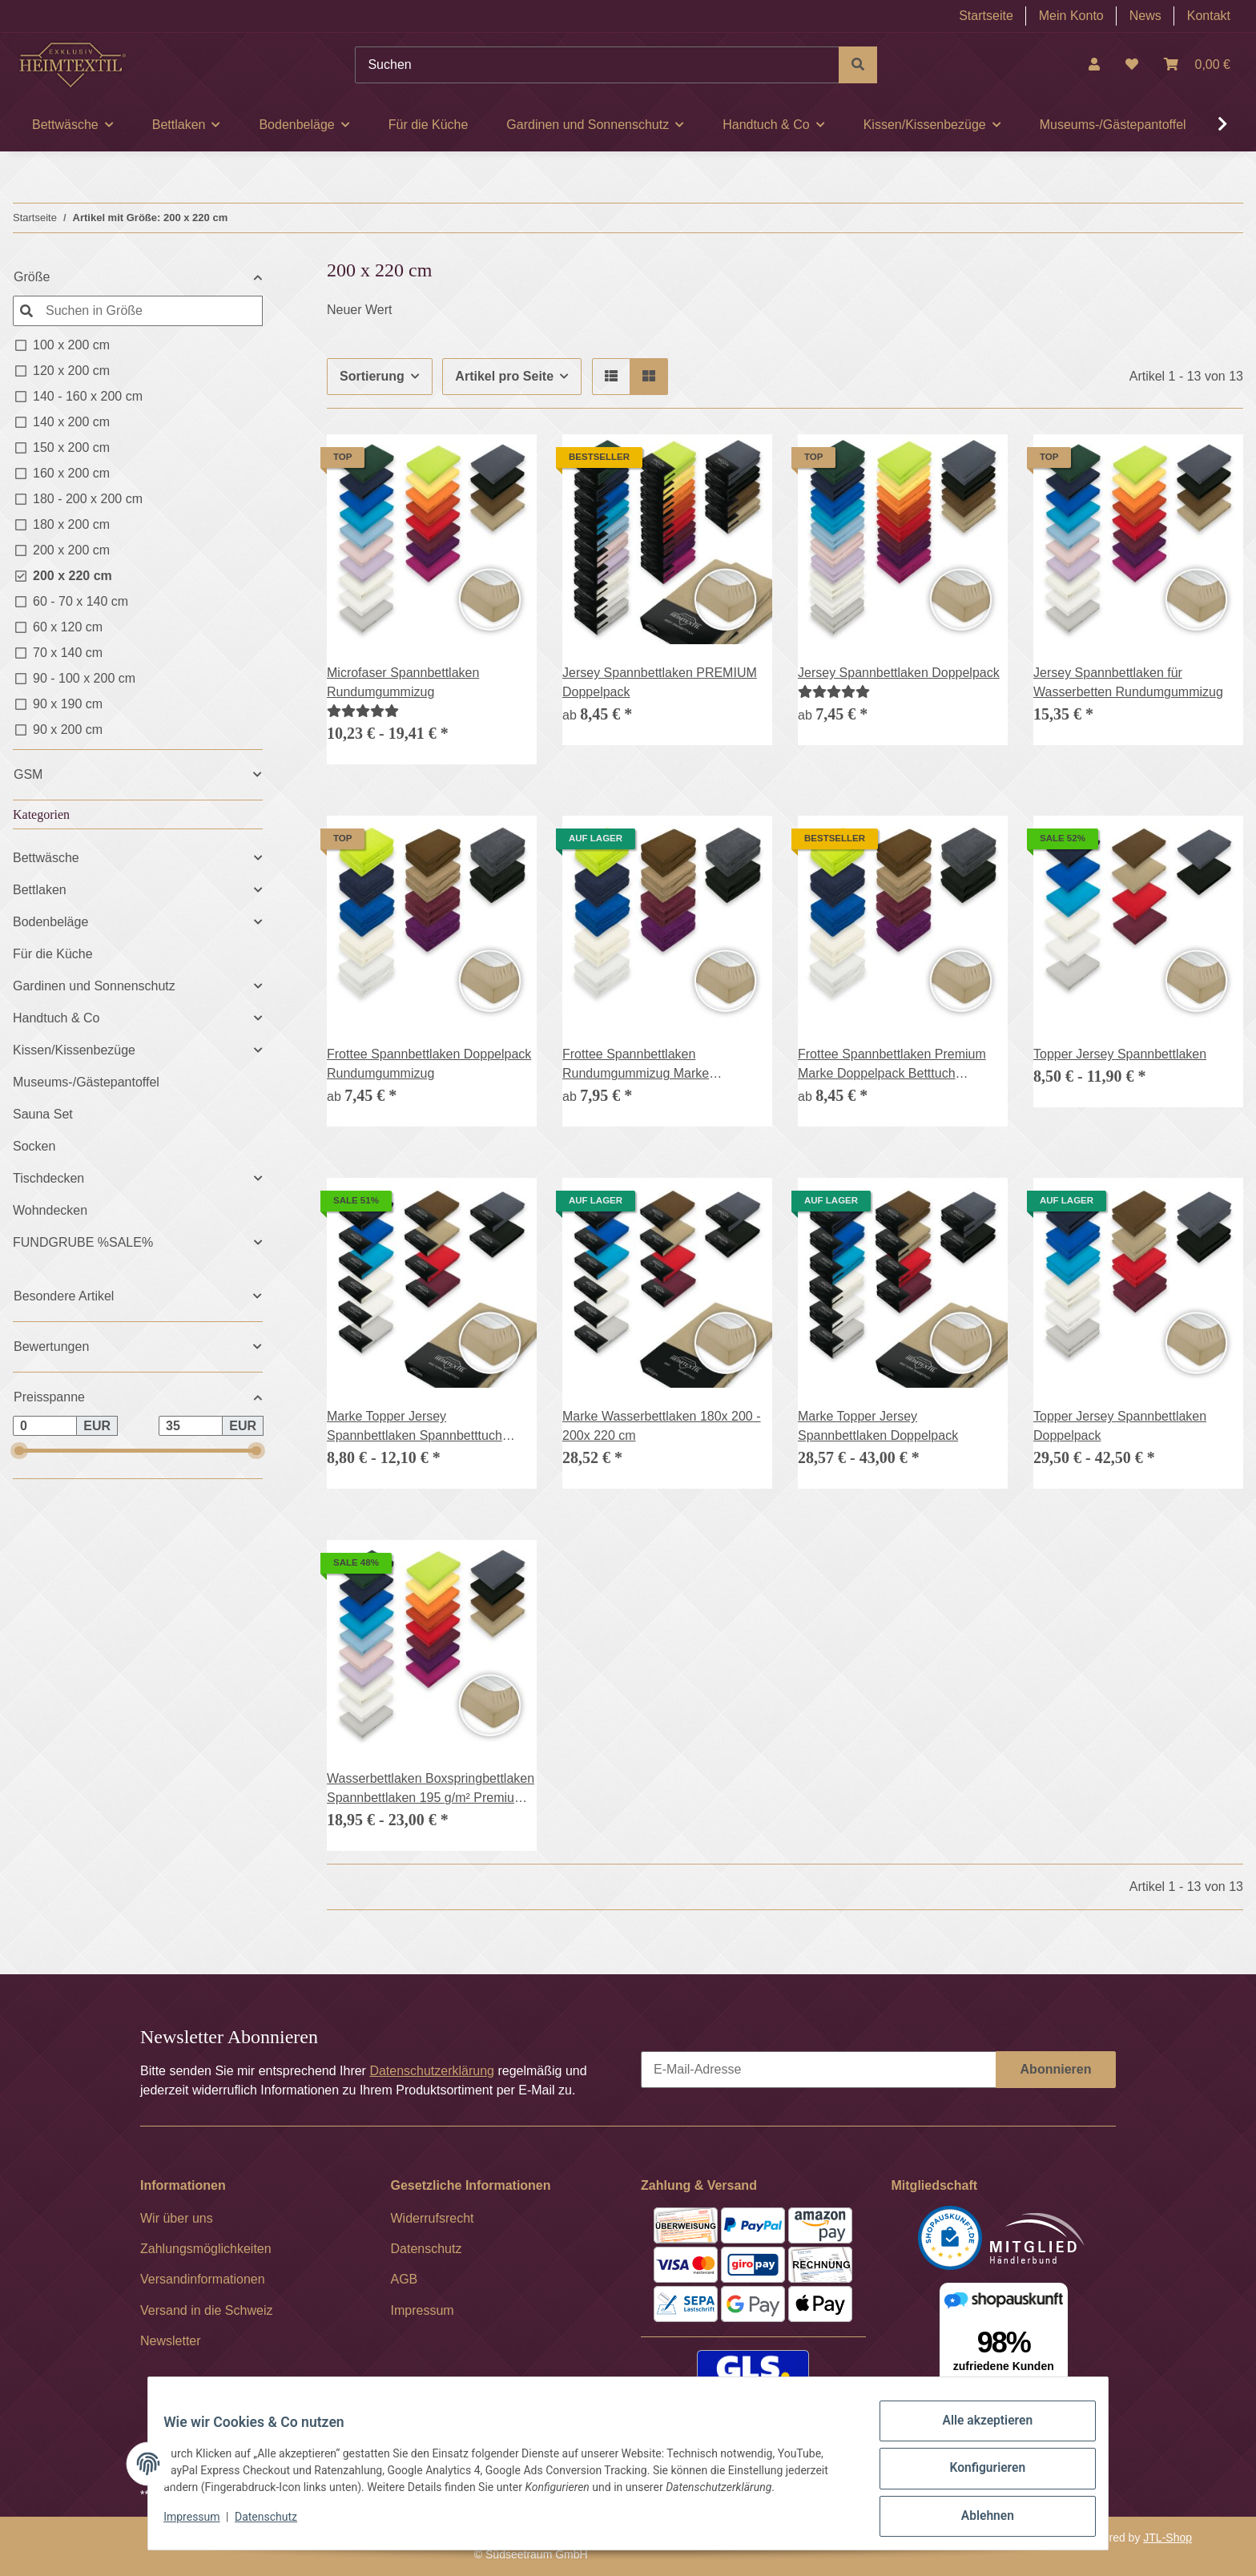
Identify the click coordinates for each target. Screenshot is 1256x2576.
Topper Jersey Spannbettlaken (1119, 1054)
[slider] (18, 1450)
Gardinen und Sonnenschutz (94, 986)
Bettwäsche (46, 858)
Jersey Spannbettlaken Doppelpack (899, 672)
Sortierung (372, 376)
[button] (1094, 65)
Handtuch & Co (56, 1018)
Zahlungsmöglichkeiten (206, 2249)
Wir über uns (176, 2218)
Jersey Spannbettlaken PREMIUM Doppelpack (659, 682)
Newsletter (170, 2341)
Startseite (986, 15)
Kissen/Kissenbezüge (74, 1050)
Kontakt (1208, 15)
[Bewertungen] (363, 711)
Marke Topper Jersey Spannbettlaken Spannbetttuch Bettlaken (414, 1427)
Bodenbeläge (50, 922)
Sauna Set (43, 1114)
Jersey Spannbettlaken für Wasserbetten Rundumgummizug (1128, 682)
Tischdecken (48, 1178)
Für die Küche (53, 954)
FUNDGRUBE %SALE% (83, 1242)
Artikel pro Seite (504, 376)
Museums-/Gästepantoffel (86, 1082)
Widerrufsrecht (432, 2218)
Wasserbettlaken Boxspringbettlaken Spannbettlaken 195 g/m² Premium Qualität (430, 1790)
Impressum (202, 2526)
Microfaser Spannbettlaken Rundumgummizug (403, 682)
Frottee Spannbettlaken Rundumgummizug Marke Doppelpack (635, 1065)
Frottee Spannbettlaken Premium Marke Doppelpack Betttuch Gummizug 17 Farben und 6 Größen (901, 1065)
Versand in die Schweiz (206, 2310)
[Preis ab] (45, 1426)
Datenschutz (276, 2526)
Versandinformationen (202, 2279)
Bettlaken (39, 890)
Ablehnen (976, 2519)
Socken (34, 1146)
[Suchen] (597, 64)
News (1145, 15)
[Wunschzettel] (1132, 65)
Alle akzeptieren (976, 2435)
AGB (404, 2279)
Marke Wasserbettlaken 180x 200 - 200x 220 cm (661, 1425)
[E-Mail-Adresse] (818, 2069)
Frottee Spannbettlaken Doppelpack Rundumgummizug (429, 1063)
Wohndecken (50, 1210)
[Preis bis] (191, 1426)
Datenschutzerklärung (431, 2071)
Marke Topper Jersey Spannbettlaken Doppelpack (878, 1425)
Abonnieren (1056, 2069)
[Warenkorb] (1197, 65)
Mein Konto (1071, 15)
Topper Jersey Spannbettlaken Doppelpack (1119, 1425)
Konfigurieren (977, 2477)
